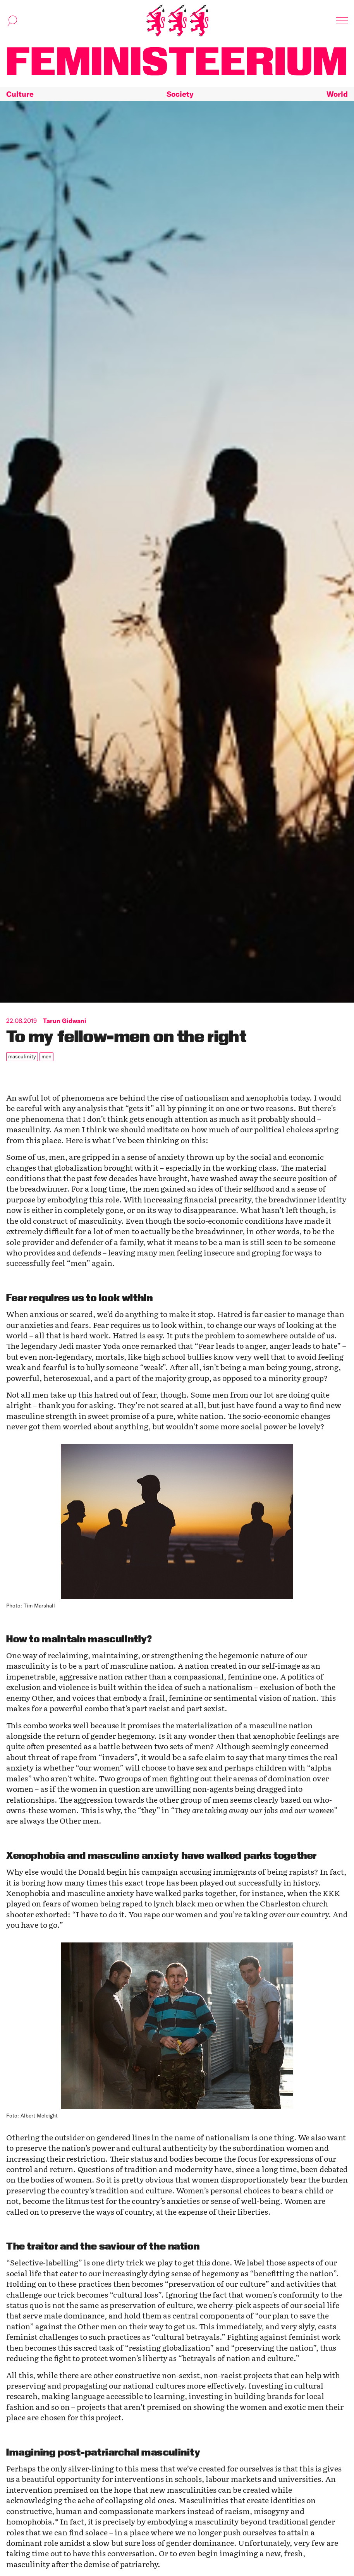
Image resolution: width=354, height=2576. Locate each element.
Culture (20, 94)
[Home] (177, 21)
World (337, 94)
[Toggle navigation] (342, 21)
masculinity (22, 1056)
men (46, 1056)
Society (180, 94)
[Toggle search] (12, 21)
